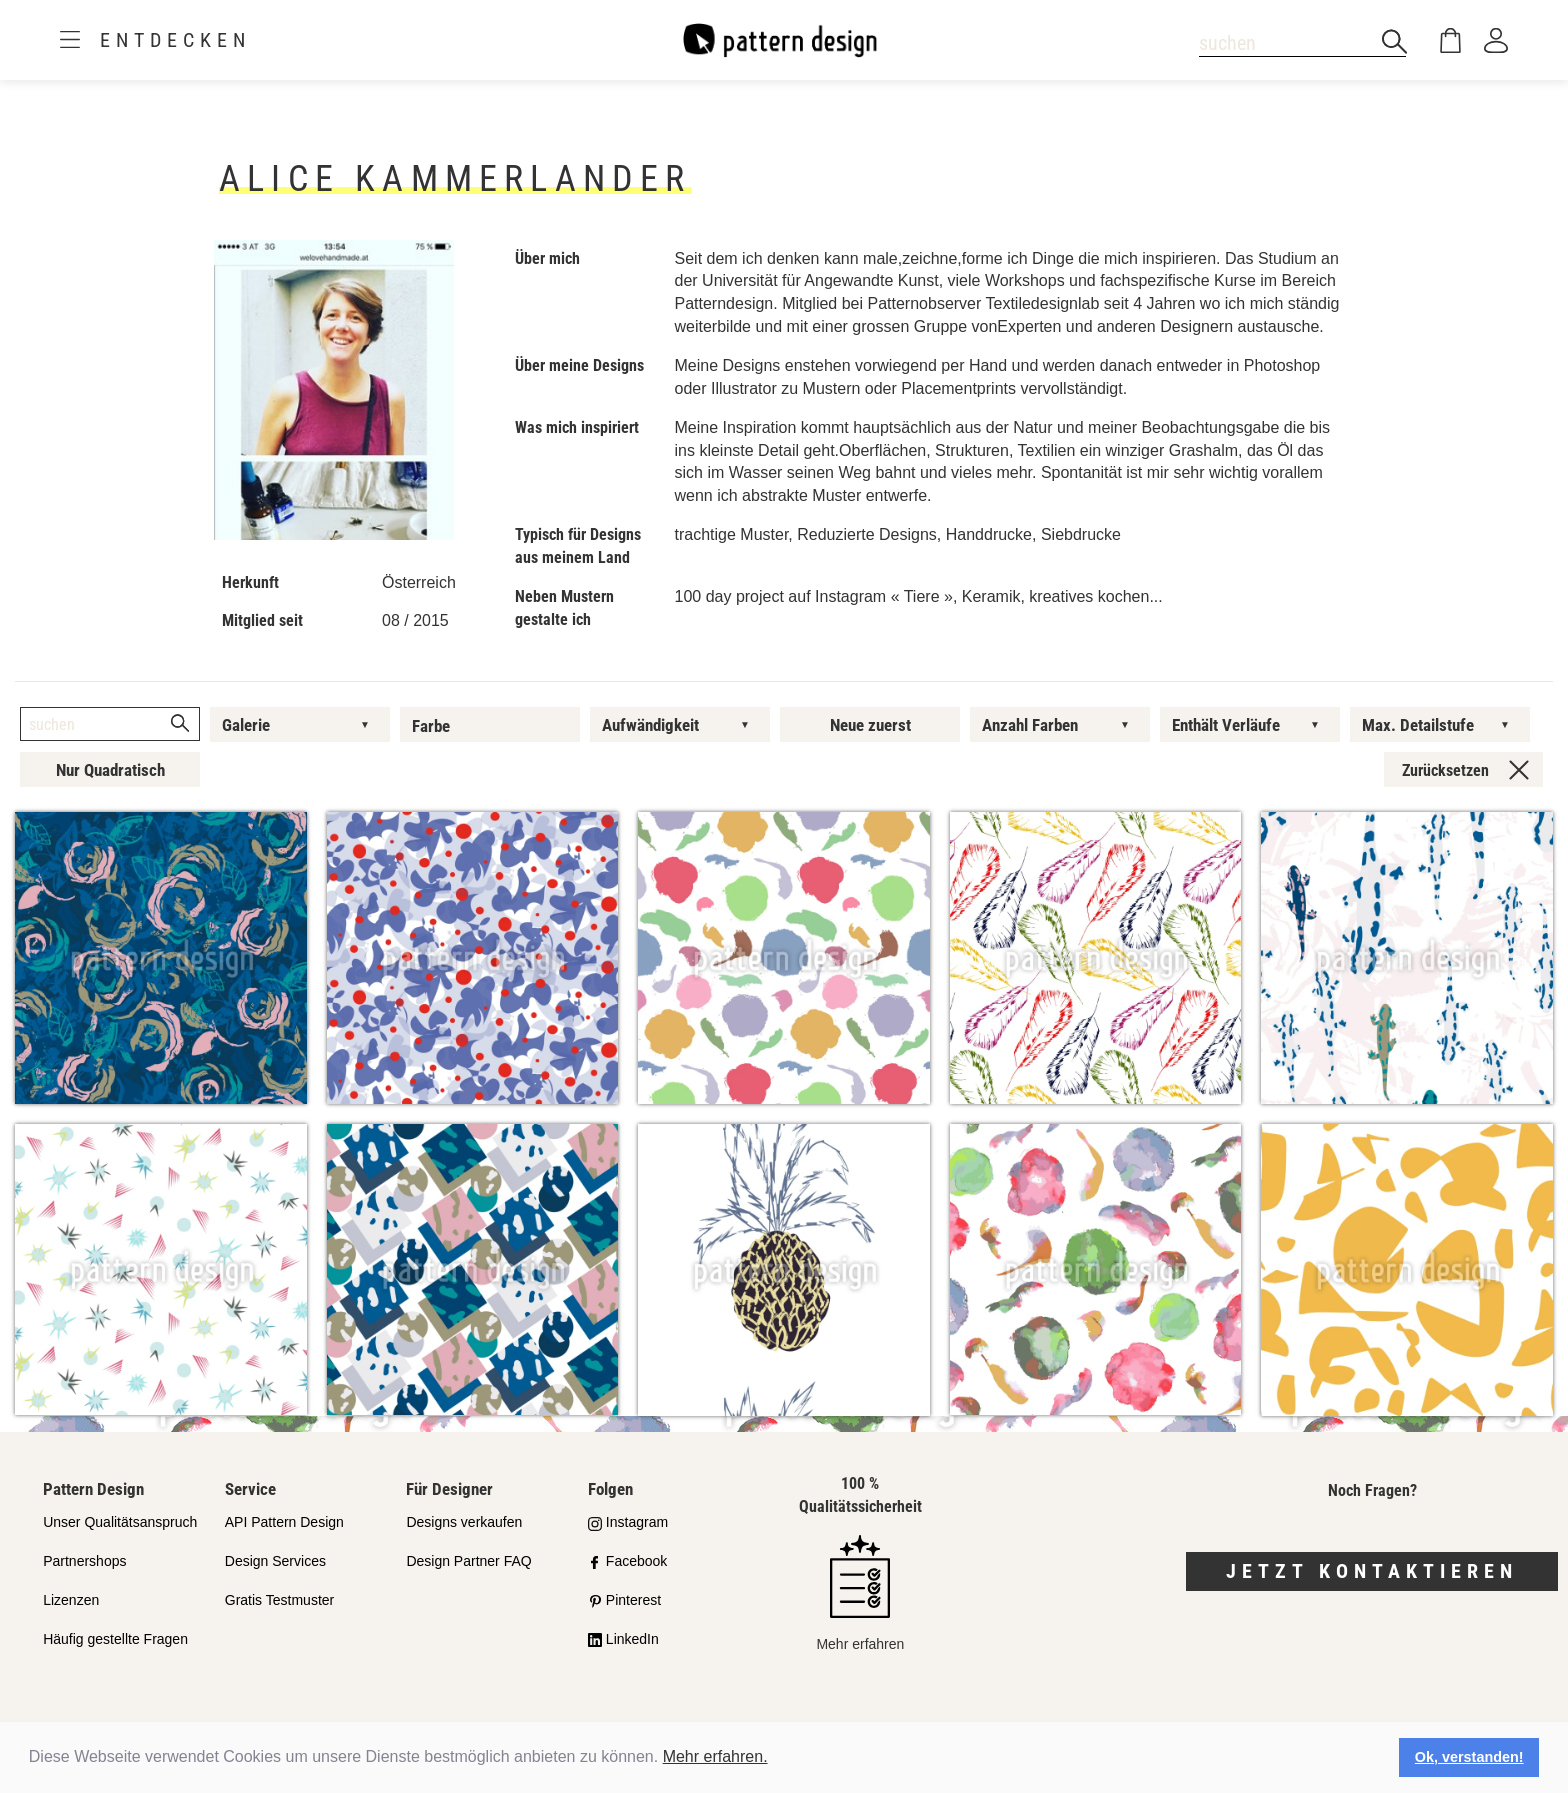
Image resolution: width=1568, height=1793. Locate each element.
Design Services (275, 1561)
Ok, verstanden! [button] (1469, 1757)
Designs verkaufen (464, 1522)
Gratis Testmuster (279, 1600)
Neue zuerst (870, 725)
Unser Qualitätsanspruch (120, 1522)
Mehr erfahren (860, 1593)
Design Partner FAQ (468, 1561)
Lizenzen (71, 1600)
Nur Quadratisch (110, 770)
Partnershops (84, 1561)
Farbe (431, 726)
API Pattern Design (284, 1522)
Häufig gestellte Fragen (115, 1639)
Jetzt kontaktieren (1372, 1571)
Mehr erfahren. (715, 1756)
